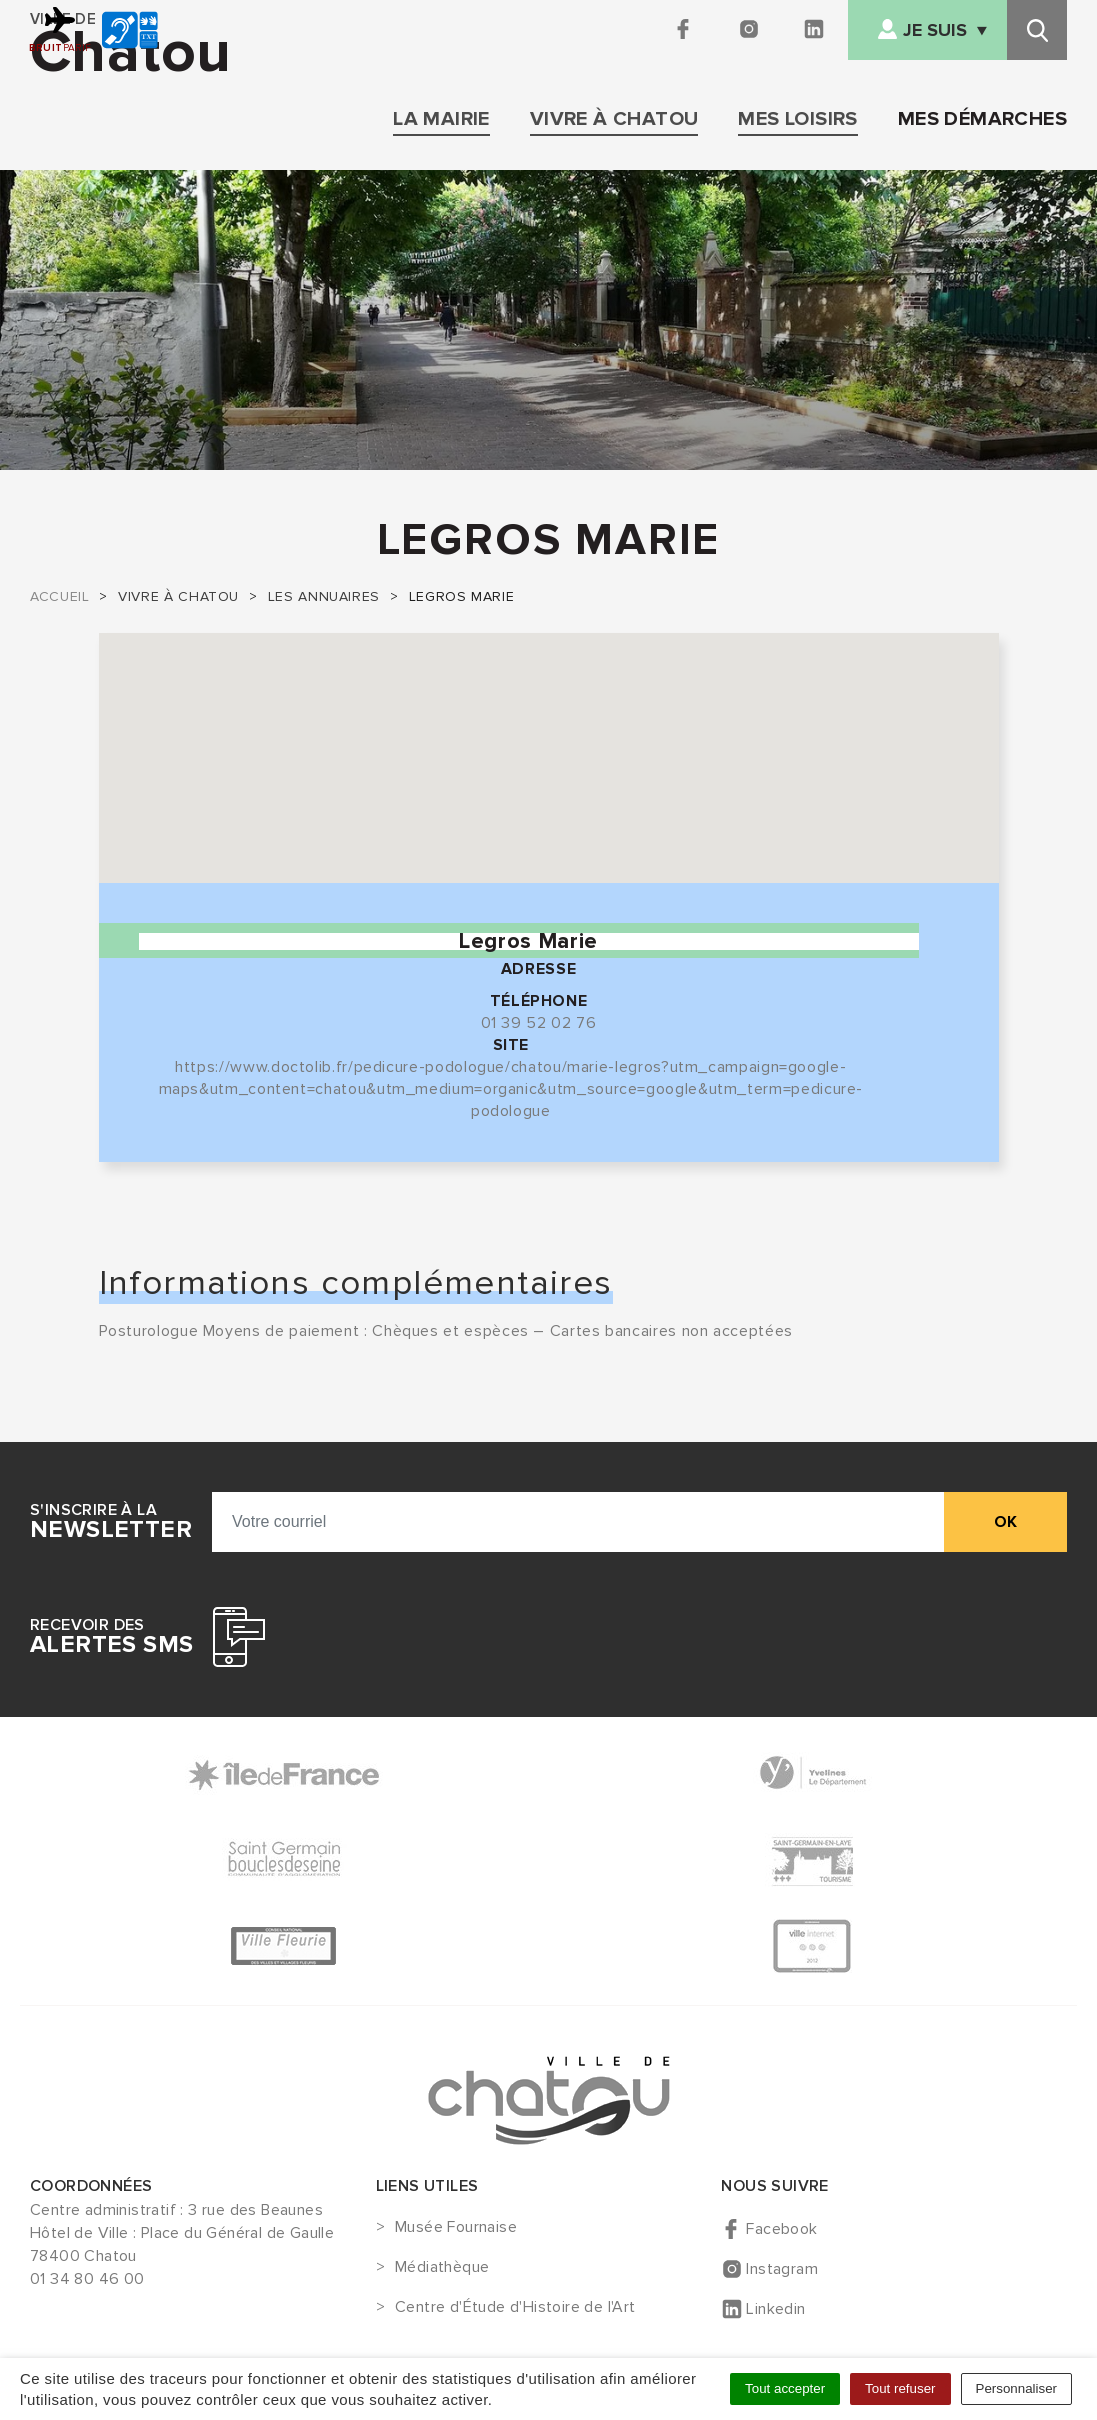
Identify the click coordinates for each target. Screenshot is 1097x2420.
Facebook (781, 2229)
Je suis (935, 30)
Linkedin (775, 2309)
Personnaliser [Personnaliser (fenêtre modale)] (1017, 2388)
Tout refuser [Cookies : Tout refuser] (900, 2388)
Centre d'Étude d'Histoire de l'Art (515, 2308)
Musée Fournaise (456, 2228)
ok (1005, 1522)
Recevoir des (111, 1637)
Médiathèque (442, 2268)
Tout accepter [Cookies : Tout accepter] (785, 2388)
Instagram (782, 2269)
